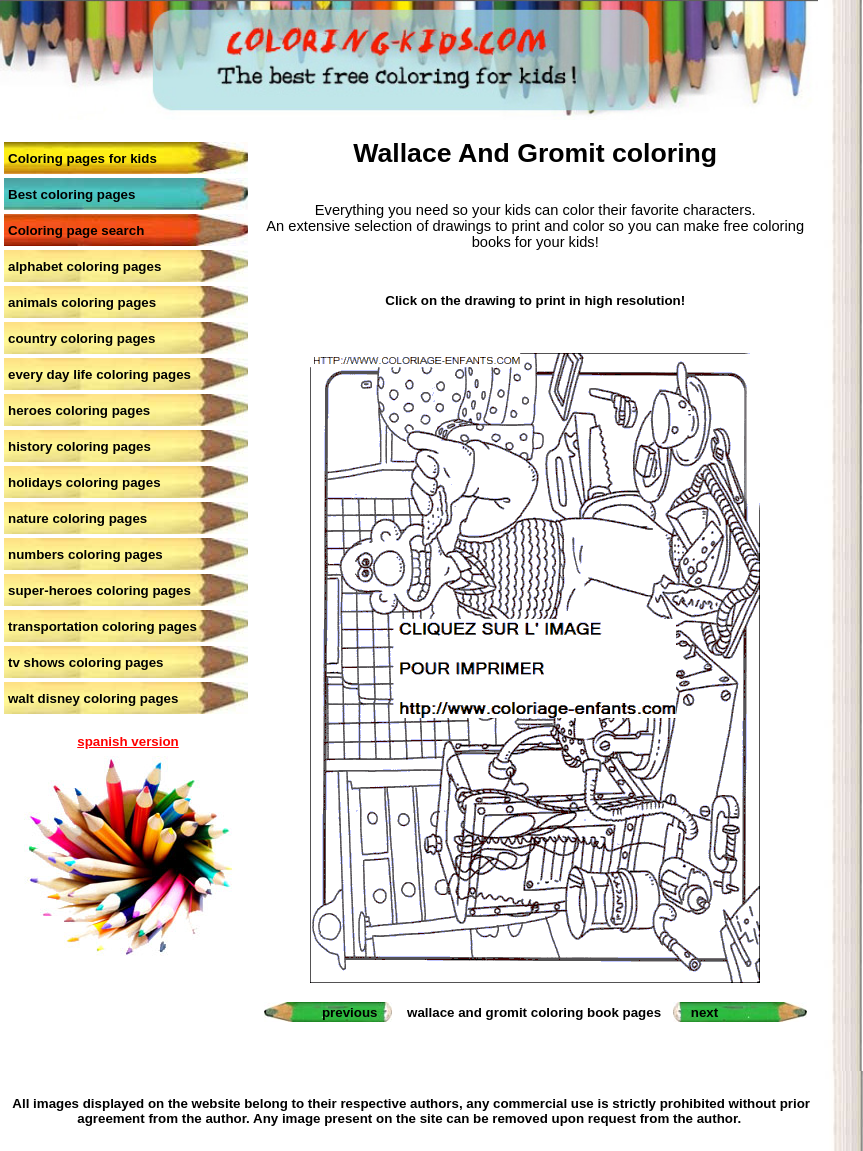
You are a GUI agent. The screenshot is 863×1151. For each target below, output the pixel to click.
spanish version (127, 741)
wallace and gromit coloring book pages (534, 1012)
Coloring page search (76, 230)
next (704, 1012)
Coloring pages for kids (82, 158)
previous (350, 1012)
